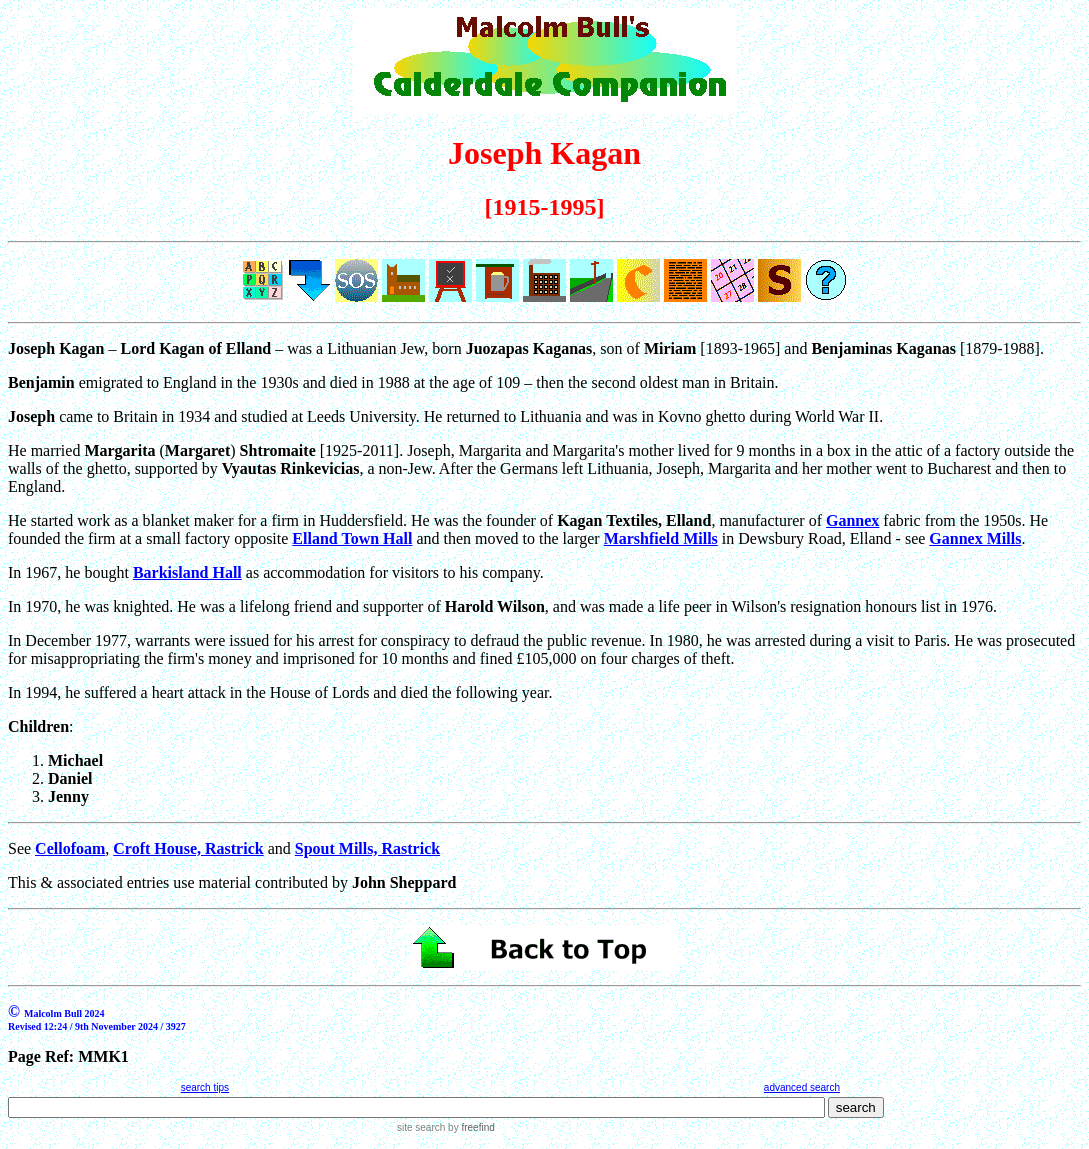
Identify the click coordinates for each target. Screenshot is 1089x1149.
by (469, 1127)
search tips (205, 1087)
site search (421, 1127)
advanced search (802, 1087)
